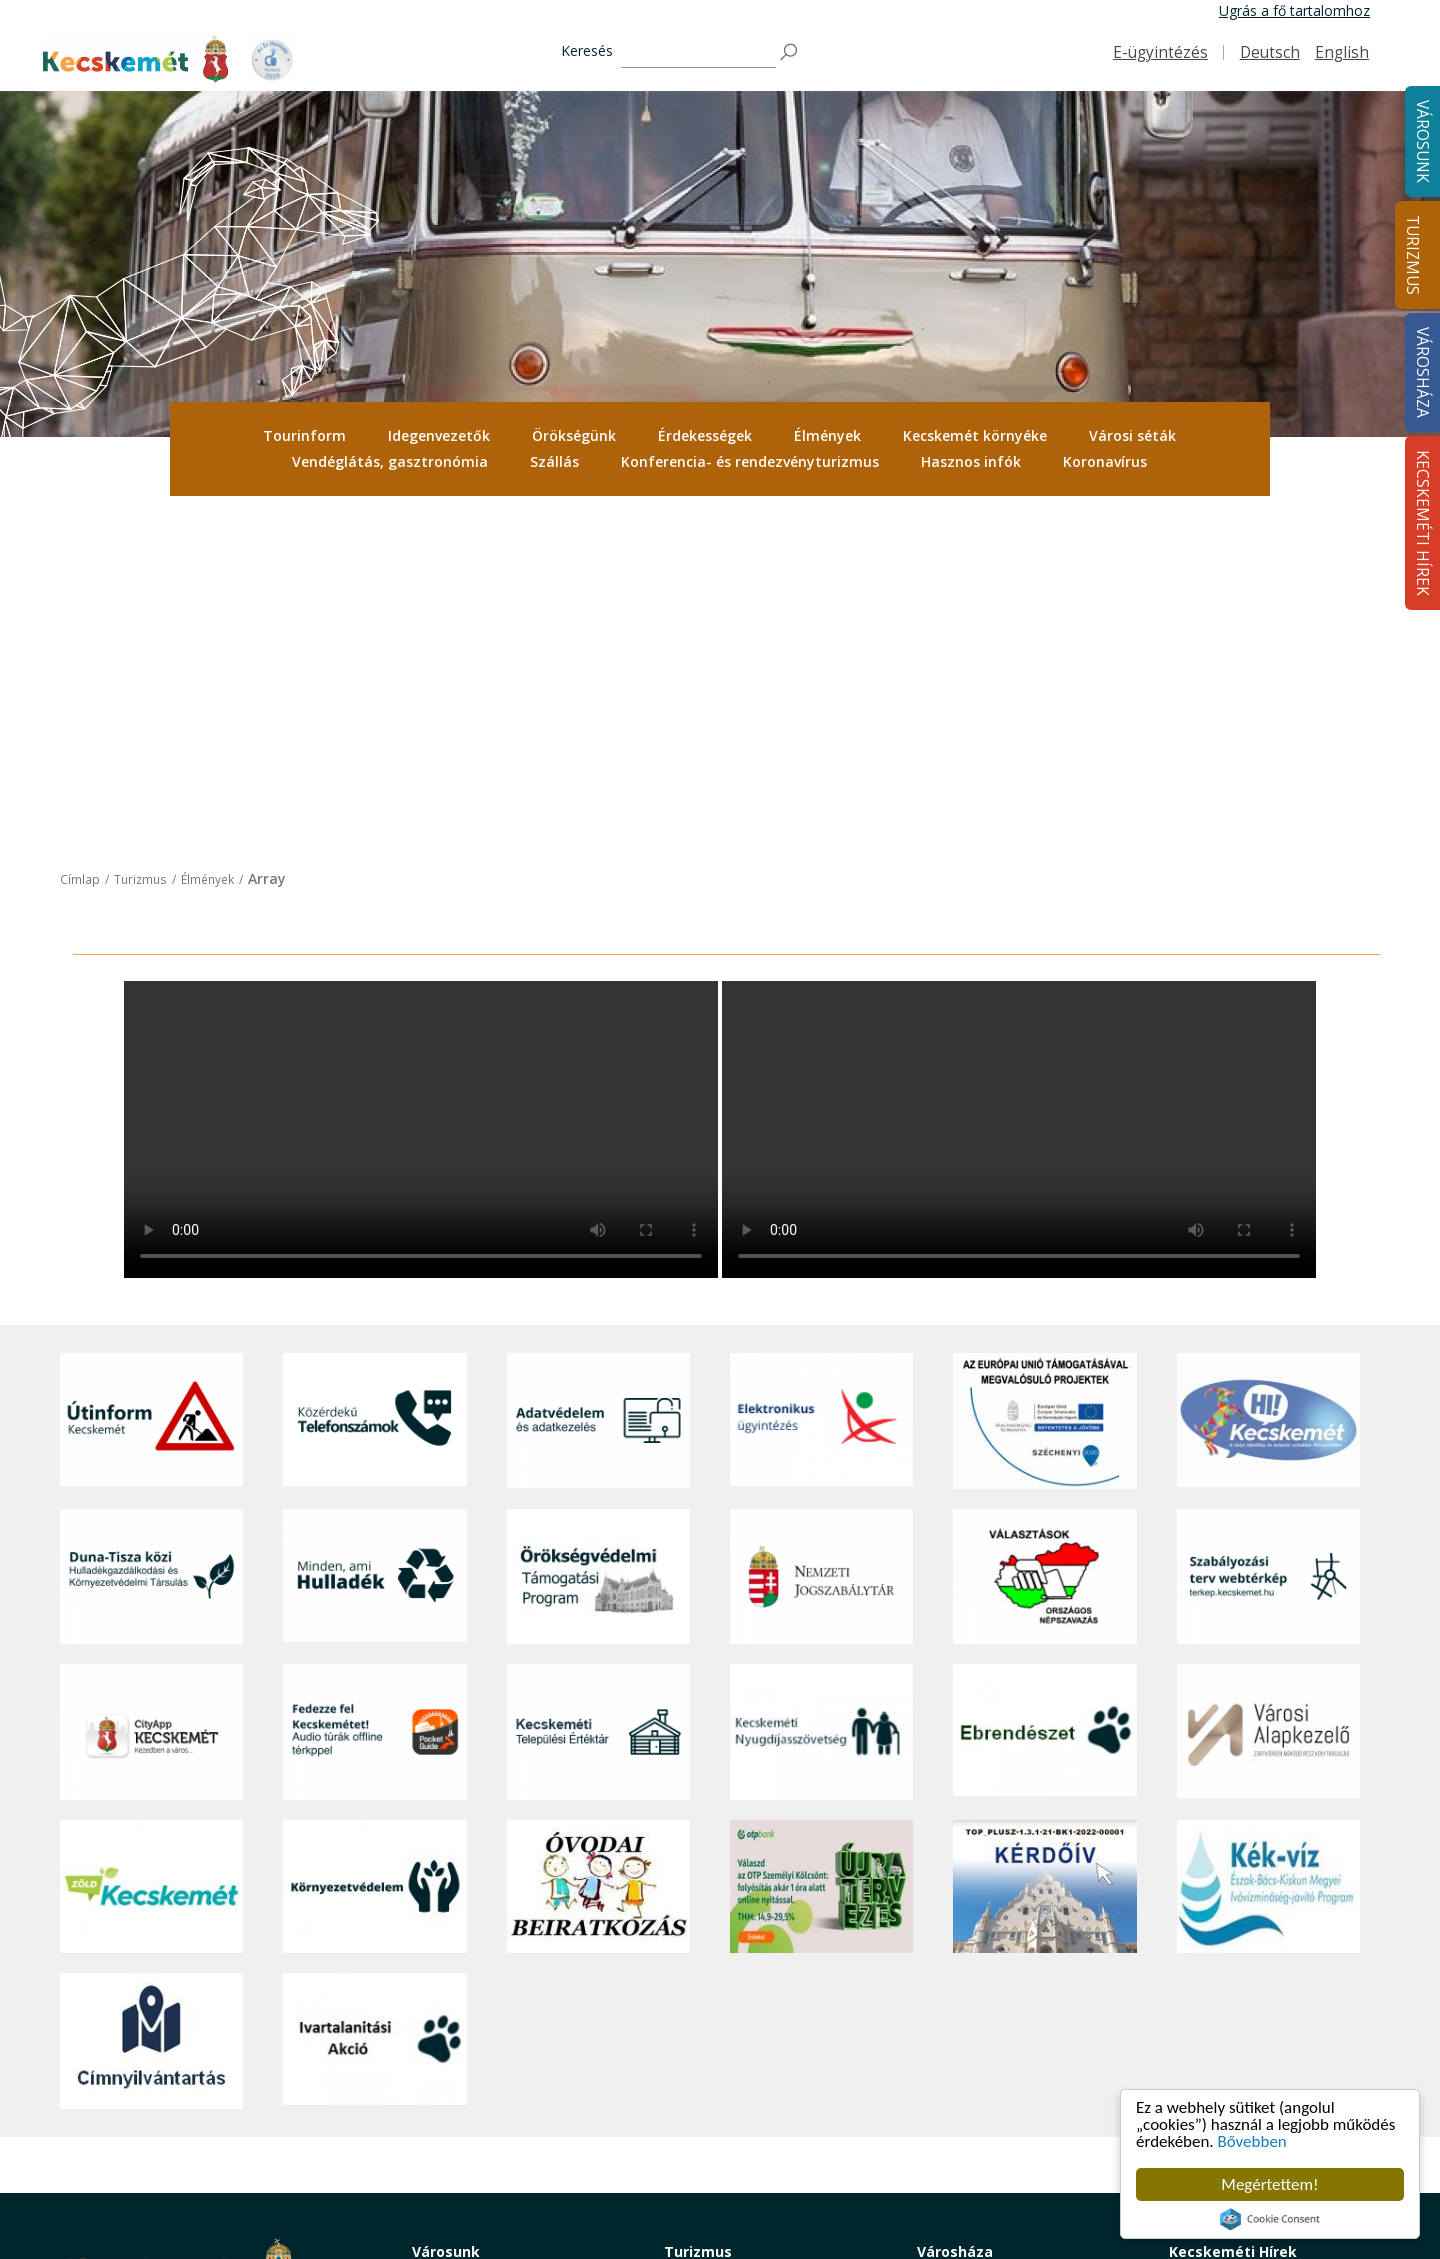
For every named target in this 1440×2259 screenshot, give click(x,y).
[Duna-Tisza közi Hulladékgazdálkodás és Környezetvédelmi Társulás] (151, 1225)
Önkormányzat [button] (965, 1973)
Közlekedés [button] (449, 2063)
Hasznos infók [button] (971, 461)
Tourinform (304, 435)
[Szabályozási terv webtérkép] (1268, 1225)
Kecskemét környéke (975, 435)
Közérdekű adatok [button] (976, 2018)
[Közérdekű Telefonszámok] (374, 1070)
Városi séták (1132, 435)
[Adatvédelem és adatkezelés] (598, 1070)
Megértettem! (1269, 2184)
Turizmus (1412, 255)
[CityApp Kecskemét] (151, 1380)
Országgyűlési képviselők (997, 1951)
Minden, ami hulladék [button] (480, 2152)
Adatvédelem (959, 2040)
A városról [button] (445, 1928)
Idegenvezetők (439, 435)
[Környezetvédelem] (374, 1536)
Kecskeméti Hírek (1233, 1900)
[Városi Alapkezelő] (1268, 1380)
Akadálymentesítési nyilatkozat (1016, 2130)
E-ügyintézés (1160, 52)
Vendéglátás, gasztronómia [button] (390, 461)
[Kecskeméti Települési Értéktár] (598, 1380)
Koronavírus (1105, 461)
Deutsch (1270, 52)
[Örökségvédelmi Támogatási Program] (598, 1225)
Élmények (827, 435)
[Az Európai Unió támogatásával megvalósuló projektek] (1044, 1070)
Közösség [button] (444, 2085)
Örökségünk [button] (574, 435)
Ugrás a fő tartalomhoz (1294, 10)
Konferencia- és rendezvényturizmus (750, 461)
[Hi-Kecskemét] (1268, 1070)
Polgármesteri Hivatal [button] (986, 1996)
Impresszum (100, 2137)
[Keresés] (698, 52)
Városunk (446, 1900)
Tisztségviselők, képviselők (1002, 1928)
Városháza (955, 1900)
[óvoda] (598, 1536)
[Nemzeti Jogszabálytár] (821, 1225)
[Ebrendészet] (1044, 1380)
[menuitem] (304, 436)
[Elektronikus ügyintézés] (821, 1070)
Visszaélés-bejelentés (986, 2152)
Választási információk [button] (989, 2107)
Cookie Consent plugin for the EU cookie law (1270, 2219)
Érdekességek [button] (705, 435)
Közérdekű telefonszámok (497, 1951)
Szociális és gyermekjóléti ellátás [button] (518, 2018)
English (1342, 52)
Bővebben (1252, 2142)
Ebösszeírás (955, 2175)
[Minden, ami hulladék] (374, 1225)
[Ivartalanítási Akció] (374, 1690)
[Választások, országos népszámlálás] (1044, 1225)
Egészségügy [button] (454, 1996)
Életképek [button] (443, 2107)
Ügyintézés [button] (447, 1973)
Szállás (554, 461)
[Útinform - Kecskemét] (151, 1070)
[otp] (821, 1536)
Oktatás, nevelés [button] (466, 2040)
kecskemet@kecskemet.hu (193, 2092)
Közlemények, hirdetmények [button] (1008, 2085)
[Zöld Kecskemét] (151, 1536)
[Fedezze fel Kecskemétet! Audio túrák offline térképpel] (374, 1380)
